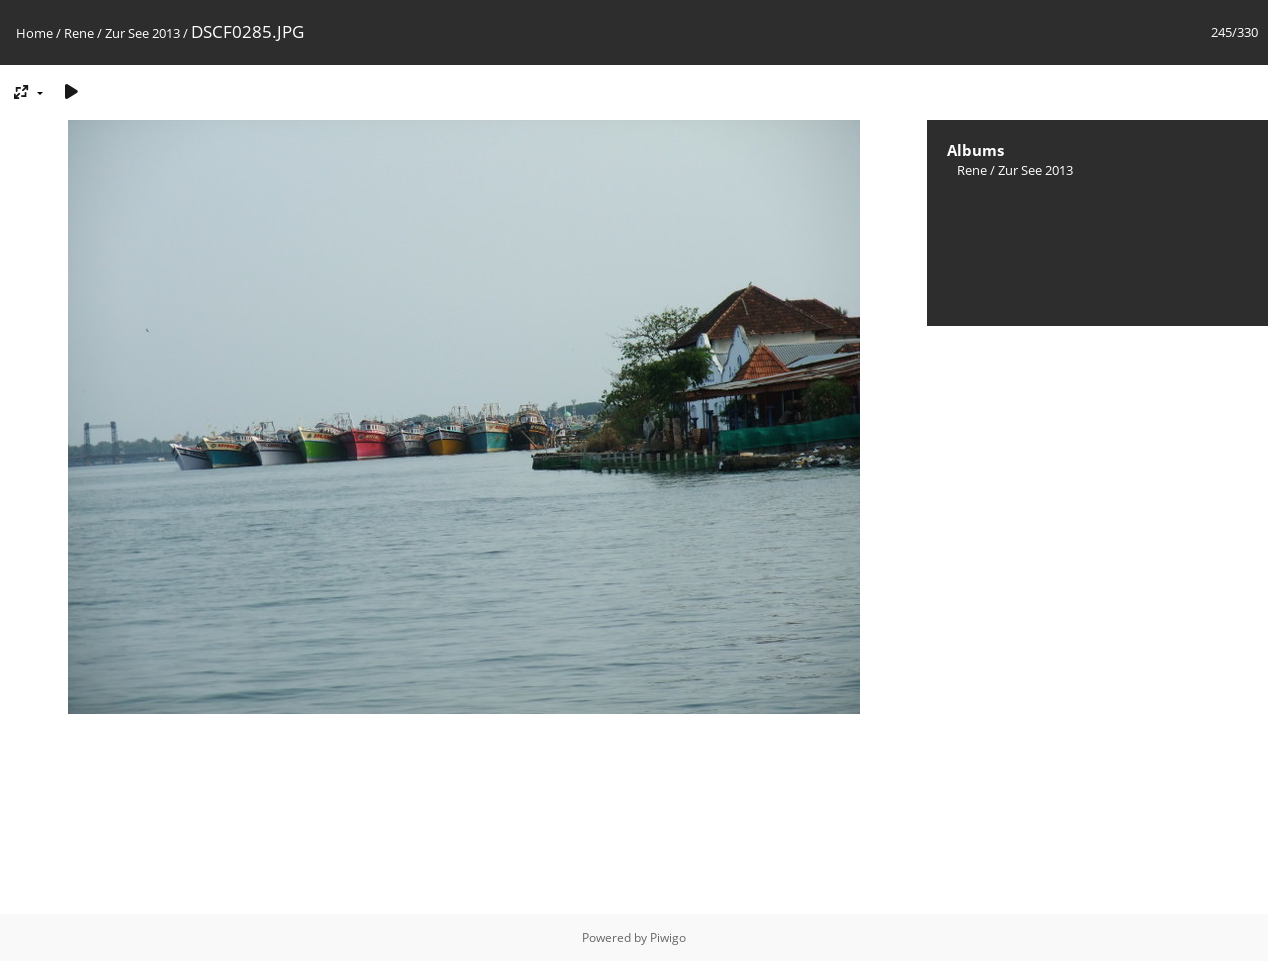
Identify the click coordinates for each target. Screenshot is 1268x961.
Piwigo (668, 937)
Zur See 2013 (142, 33)
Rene (79, 33)
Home (34, 33)
